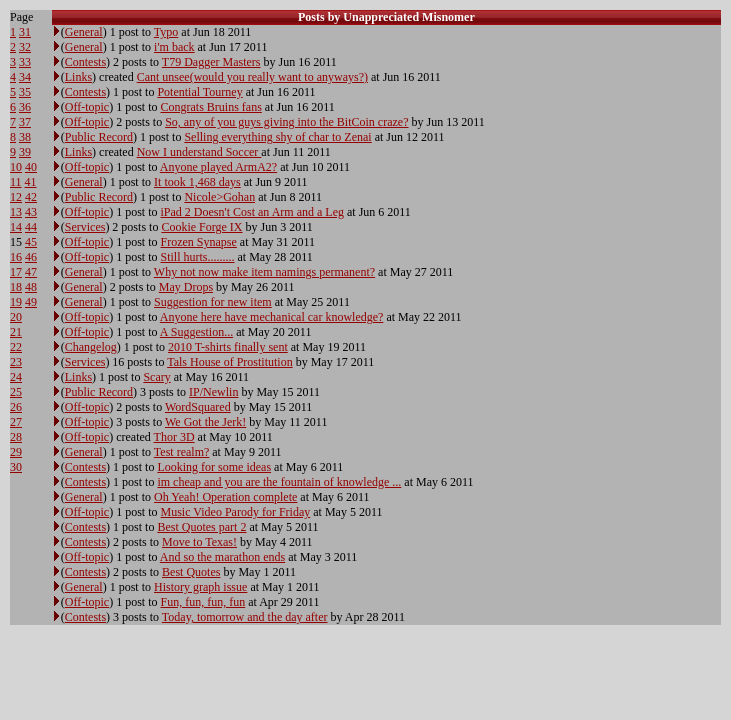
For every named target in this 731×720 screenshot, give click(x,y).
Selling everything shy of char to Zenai (277, 137)
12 (16, 197)
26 (16, 407)
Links (78, 77)
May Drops (186, 287)
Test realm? (181, 452)
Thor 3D (174, 437)
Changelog (91, 347)
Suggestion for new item (213, 302)
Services (85, 227)
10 (16, 167)
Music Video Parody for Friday (236, 512)
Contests (85, 62)
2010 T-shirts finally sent (228, 347)
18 (16, 287)
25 (16, 392)
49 (31, 302)
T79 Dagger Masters (211, 62)
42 (31, 197)
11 (16, 182)
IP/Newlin (213, 392)
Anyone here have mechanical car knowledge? (272, 317)
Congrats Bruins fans (211, 107)
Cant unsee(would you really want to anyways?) (252, 77)
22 (16, 347)
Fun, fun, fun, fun (203, 602)
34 (25, 77)
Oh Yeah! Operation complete (225, 497)
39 (25, 152)
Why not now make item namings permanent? (264, 272)
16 (16, 257)
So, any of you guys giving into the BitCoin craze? (286, 122)
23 (16, 362)
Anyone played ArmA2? (218, 167)
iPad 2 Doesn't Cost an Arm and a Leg (252, 212)
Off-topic (87, 107)
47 (31, 272)
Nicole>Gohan (219, 197)
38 (25, 137)
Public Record (99, 137)
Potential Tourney (199, 92)
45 (31, 242)
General (84, 32)
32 (25, 47)
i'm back (174, 47)
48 (31, 287)
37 (25, 122)
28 (16, 437)
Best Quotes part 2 (201, 527)
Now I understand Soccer (199, 152)
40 (31, 167)
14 (16, 227)
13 (16, 212)
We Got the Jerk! (205, 422)
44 (31, 227)
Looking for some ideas (214, 467)
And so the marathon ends (222, 557)
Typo (166, 32)
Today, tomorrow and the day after (245, 617)
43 (31, 212)
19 (16, 302)
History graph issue (200, 587)
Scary (156, 377)
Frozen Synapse (199, 242)
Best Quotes (191, 572)
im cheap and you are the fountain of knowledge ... (279, 482)
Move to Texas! (199, 542)
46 (31, 257)
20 (16, 317)
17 (16, 272)
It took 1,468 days (197, 182)
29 (16, 452)
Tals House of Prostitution (230, 362)
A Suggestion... (196, 332)
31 (25, 32)
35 (25, 92)
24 (16, 377)
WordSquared (198, 407)
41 (31, 182)
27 (16, 422)
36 (25, 107)
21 (16, 332)
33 (25, 62)
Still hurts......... (198, 257)
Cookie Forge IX (201, 227)
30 (16, 467)
